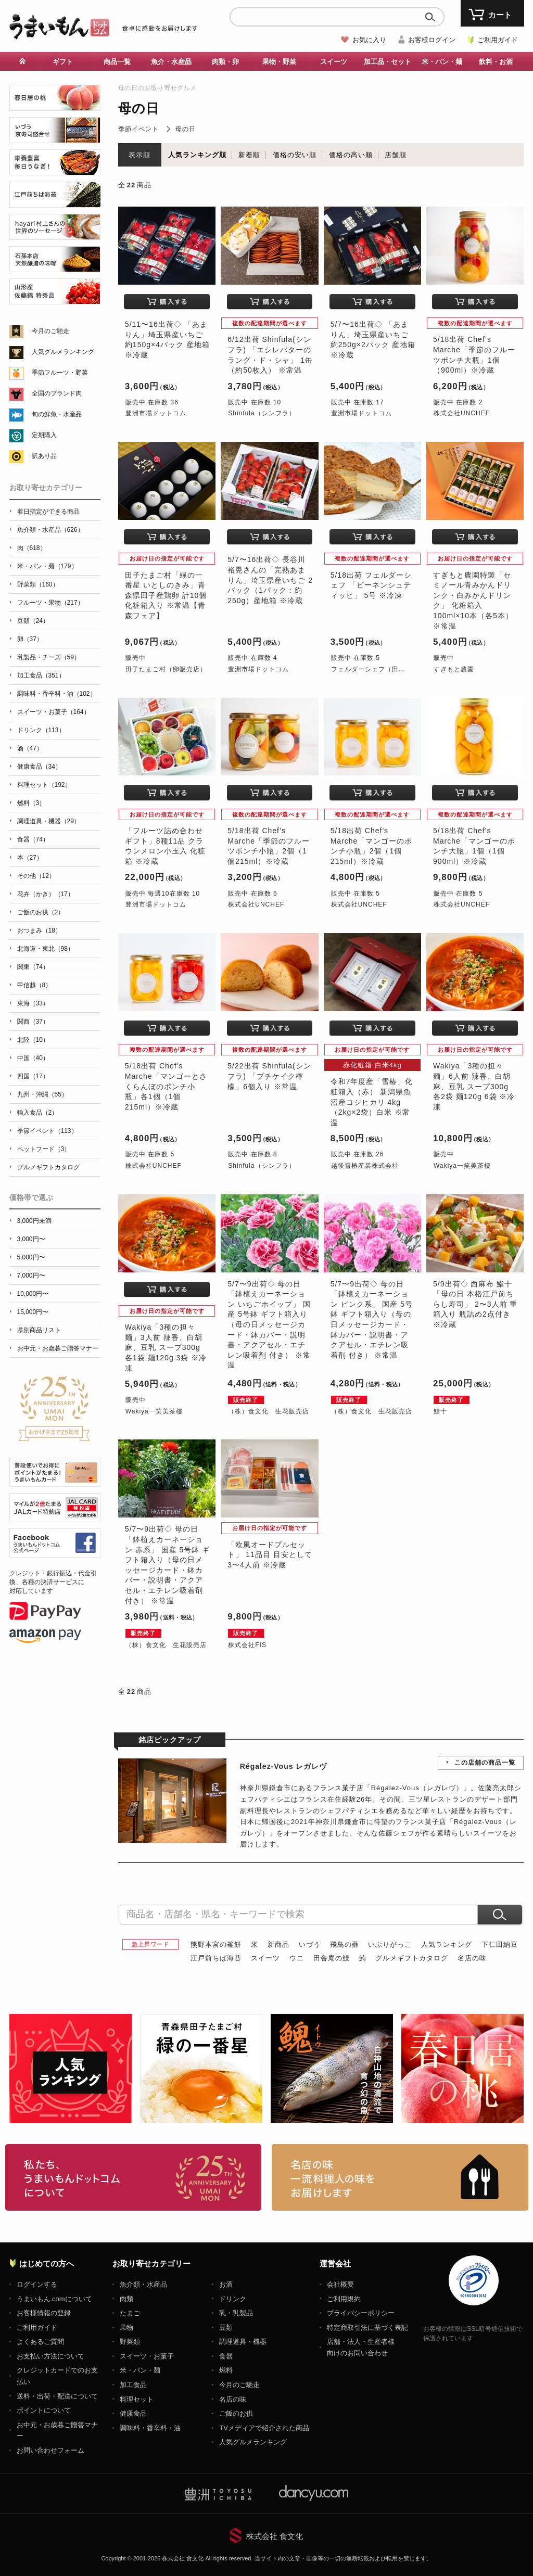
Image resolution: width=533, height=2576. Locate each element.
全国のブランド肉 (57, 393)
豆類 (226, 2327)
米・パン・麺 (442, 62)
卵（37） (30, 639)
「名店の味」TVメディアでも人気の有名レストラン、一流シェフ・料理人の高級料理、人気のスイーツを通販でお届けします (400, 2177)
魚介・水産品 (171, 62)
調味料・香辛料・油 (150, 2428)
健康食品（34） (39, 766)
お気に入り (369, 40)
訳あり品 (44, 456)
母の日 (185, 129)
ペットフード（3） (44, 1149)
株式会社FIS (247, 1645)
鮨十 (440, 1411)
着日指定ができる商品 (48, 511)
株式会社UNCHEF (462, 413)
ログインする (37, 2284)
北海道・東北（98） (45, 948)
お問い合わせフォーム (50, 2450)
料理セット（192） (44, 784)
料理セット (137, 2399)
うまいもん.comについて (54, 2299)
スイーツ (333, 62)
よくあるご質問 (40, 2341)
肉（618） (31, 548)
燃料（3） (31, 803)
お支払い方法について (50, 2356)
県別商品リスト (39, 1330)
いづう (310, 1944)
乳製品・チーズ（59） (48, 657)
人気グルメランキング (63, 351)
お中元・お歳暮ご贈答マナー (57, 1348)
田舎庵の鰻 (331, 1958)
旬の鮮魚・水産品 (57, 414)
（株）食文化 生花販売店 (268, 1411)
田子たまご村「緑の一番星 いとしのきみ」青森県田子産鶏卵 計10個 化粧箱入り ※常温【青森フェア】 (166, 595)
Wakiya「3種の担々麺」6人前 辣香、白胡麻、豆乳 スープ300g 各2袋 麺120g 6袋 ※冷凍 (474, 1086)
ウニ (296, 1958)
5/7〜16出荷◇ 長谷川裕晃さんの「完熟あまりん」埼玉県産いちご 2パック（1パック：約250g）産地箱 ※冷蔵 (270, 579)
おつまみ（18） (39, 930)
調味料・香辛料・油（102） (56, 693)
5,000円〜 (31, 1257)
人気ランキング (446, 1944)
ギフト (63, 62)
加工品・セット (387, 62)
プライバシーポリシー (361, 2313)
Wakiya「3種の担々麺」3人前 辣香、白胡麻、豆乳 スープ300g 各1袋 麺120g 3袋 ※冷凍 (166, 1347)
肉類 (126, 2299)
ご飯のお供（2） (41, 912)
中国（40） (33, 1058)
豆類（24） (33, 620)
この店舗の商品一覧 (484, 1762)
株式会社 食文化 (274, 2536)
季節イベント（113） (47, 1130)
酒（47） (30, 748)
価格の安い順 (294, 155)
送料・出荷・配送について (57, 2396)
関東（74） (33, 967)
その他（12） (36, 875)
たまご (130, 2313)
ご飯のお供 (236, 2413)
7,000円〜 (31, 1275)
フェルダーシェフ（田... (368, 669)
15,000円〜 (33, 1312)
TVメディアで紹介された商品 (264, 2428)
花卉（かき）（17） (45, 894)
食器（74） (33, 839)
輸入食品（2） (37, 1112)
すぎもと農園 (454, 669)
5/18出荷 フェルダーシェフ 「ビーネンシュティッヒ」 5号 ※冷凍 (371, 585)
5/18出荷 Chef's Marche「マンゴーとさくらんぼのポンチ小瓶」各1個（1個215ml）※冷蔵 (166, 1086)
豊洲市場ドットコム (155, 413)
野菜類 (130, 2341)
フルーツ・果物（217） (50, 602)
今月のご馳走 (50, 331)
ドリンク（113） (41, 730)
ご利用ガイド (497, 40)
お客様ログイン (431, 40)
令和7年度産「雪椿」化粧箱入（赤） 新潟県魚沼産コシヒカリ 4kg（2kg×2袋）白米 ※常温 (372, 1101)
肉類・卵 (225, 62)
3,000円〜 (31, 1239)
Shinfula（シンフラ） (261, 413)
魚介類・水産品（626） (50, 529)
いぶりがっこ (390, 1944)
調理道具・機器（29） (48, 821)
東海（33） (33, 1003)
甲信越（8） (34, 985)
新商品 (278, 1944)
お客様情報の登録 (44, 2313)
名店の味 (472, 1958)
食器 (226, 2356)
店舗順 (396, 155)
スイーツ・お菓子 (147, 2356)
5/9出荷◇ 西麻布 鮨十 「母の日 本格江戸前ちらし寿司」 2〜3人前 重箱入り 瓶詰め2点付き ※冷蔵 (475, 1304)
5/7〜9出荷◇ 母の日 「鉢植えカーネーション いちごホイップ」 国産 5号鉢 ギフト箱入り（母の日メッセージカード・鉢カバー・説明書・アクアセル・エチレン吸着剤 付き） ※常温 (269, 1325)
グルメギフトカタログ (411, 1958)
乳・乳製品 (236, 2313)
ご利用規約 (344, 2299)
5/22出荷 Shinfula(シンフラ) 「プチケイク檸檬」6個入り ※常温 (269, 1076)
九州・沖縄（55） (42, 1094)
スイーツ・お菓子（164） (53, 712)
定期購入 (44, 435)
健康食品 (133, 2413)
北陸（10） (33, 1039)
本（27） (30, 857)
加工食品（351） (41, 675)
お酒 (226, 2284)
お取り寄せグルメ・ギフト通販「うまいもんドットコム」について (133, 2177)
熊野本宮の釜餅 (216, 1944)
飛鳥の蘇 (344, 1944)
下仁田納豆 (499, 1944)
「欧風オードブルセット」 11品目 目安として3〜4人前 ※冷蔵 (269, 1554)
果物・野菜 (279, 62)
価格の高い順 (351, 155)
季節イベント (138, 129)
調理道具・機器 (242, 2341)
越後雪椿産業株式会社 (365, 1165)
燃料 (226, 2370)
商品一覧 (117, 62)
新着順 (249, 155)
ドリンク (232, 2299)
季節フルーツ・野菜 (60, 372)
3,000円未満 (34, 1221)
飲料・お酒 (496, 62)
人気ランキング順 (197, 155)
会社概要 (340, 2284)
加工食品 (133, 2385)
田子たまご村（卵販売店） (166, 669)
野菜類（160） (38, 584)
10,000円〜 (33, 1293)
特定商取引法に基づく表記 (367, 2327)
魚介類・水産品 (143, 2284)
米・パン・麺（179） (47, 566)
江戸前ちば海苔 (216, 1958)
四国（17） (33, 1076)
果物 (126, 2327)
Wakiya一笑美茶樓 (462, 1165)
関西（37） (33, 1021)
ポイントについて (44, 2410)
